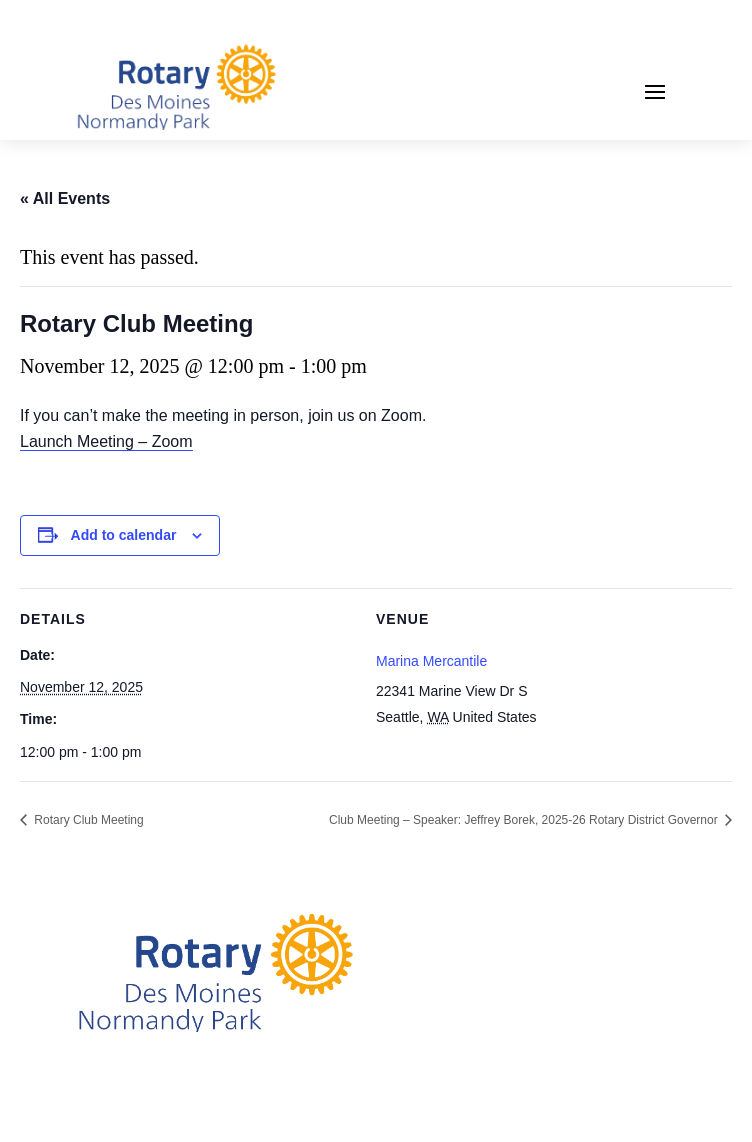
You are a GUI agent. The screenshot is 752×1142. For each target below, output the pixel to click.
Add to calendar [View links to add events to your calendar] (124, 535)
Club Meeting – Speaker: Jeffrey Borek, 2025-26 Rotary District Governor (525, 820)
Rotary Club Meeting (87, 820)
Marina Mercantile (431, 661)
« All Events (65, 198)
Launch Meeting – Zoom (106, 441)
